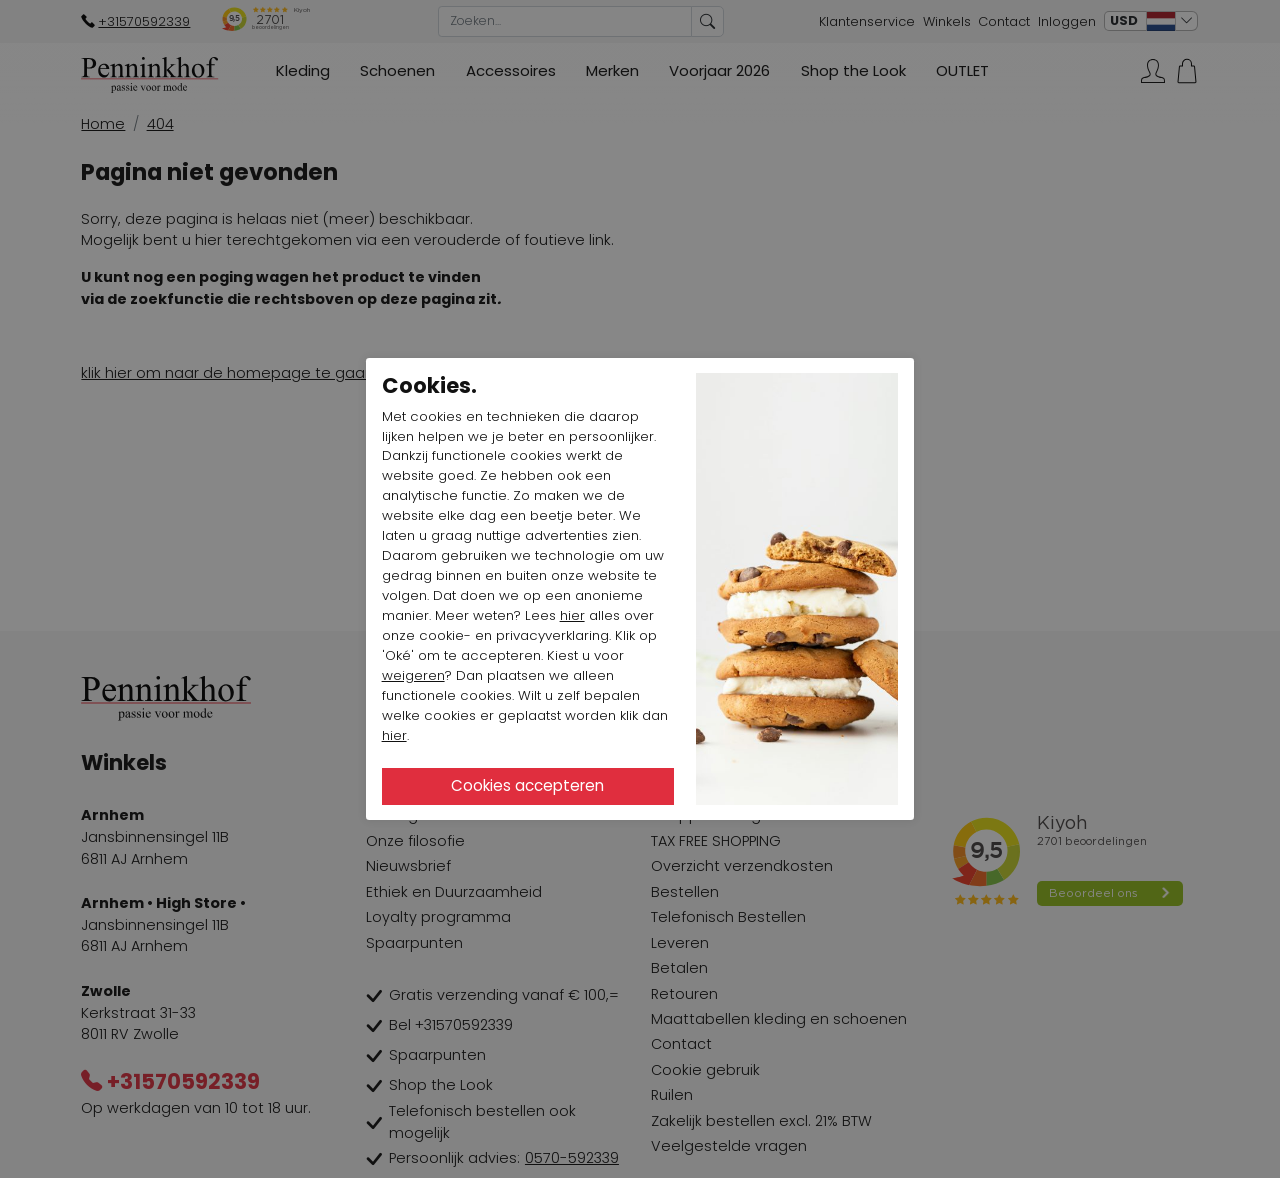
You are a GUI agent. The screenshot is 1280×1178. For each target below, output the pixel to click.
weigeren (413, 675)
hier (572, 615)
